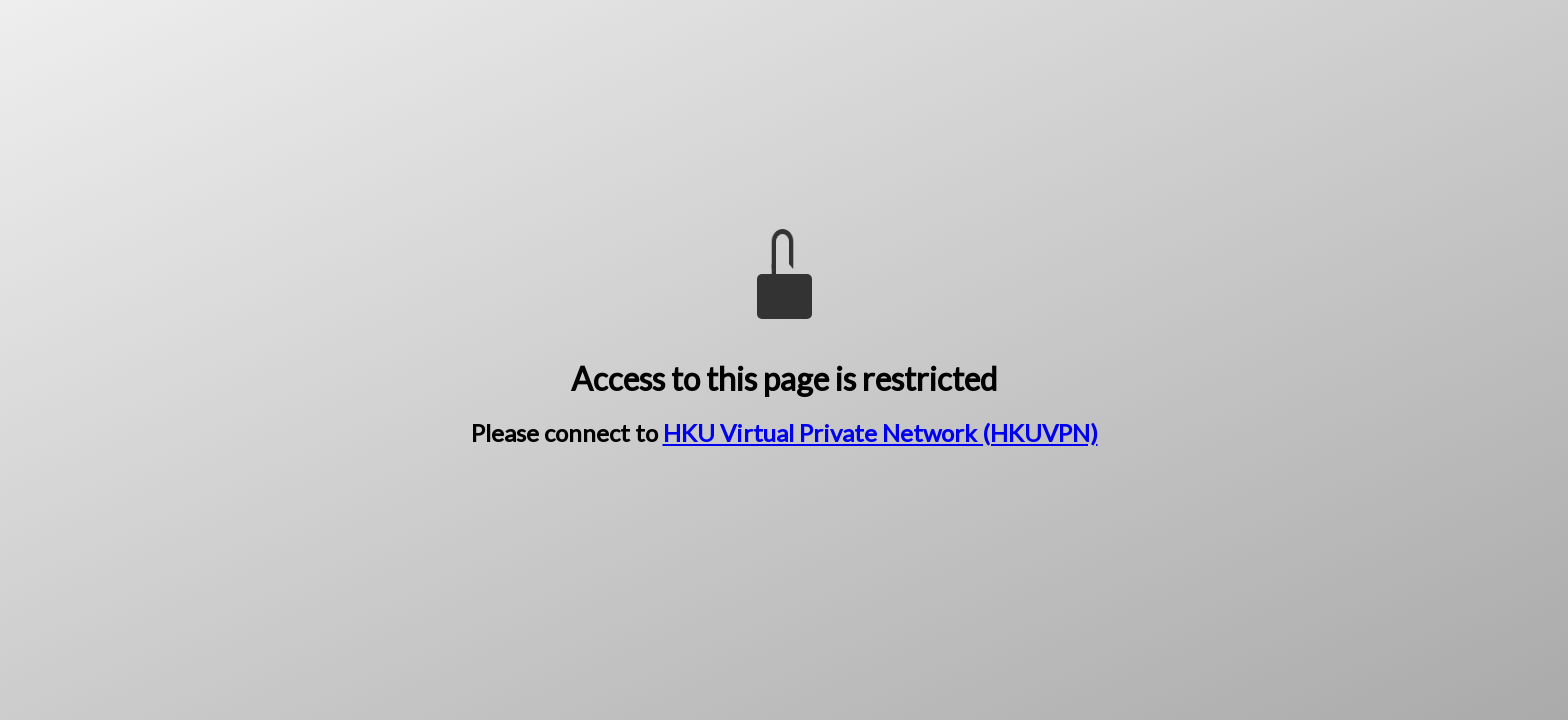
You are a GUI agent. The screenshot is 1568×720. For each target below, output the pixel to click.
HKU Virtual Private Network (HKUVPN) (880, 432)
